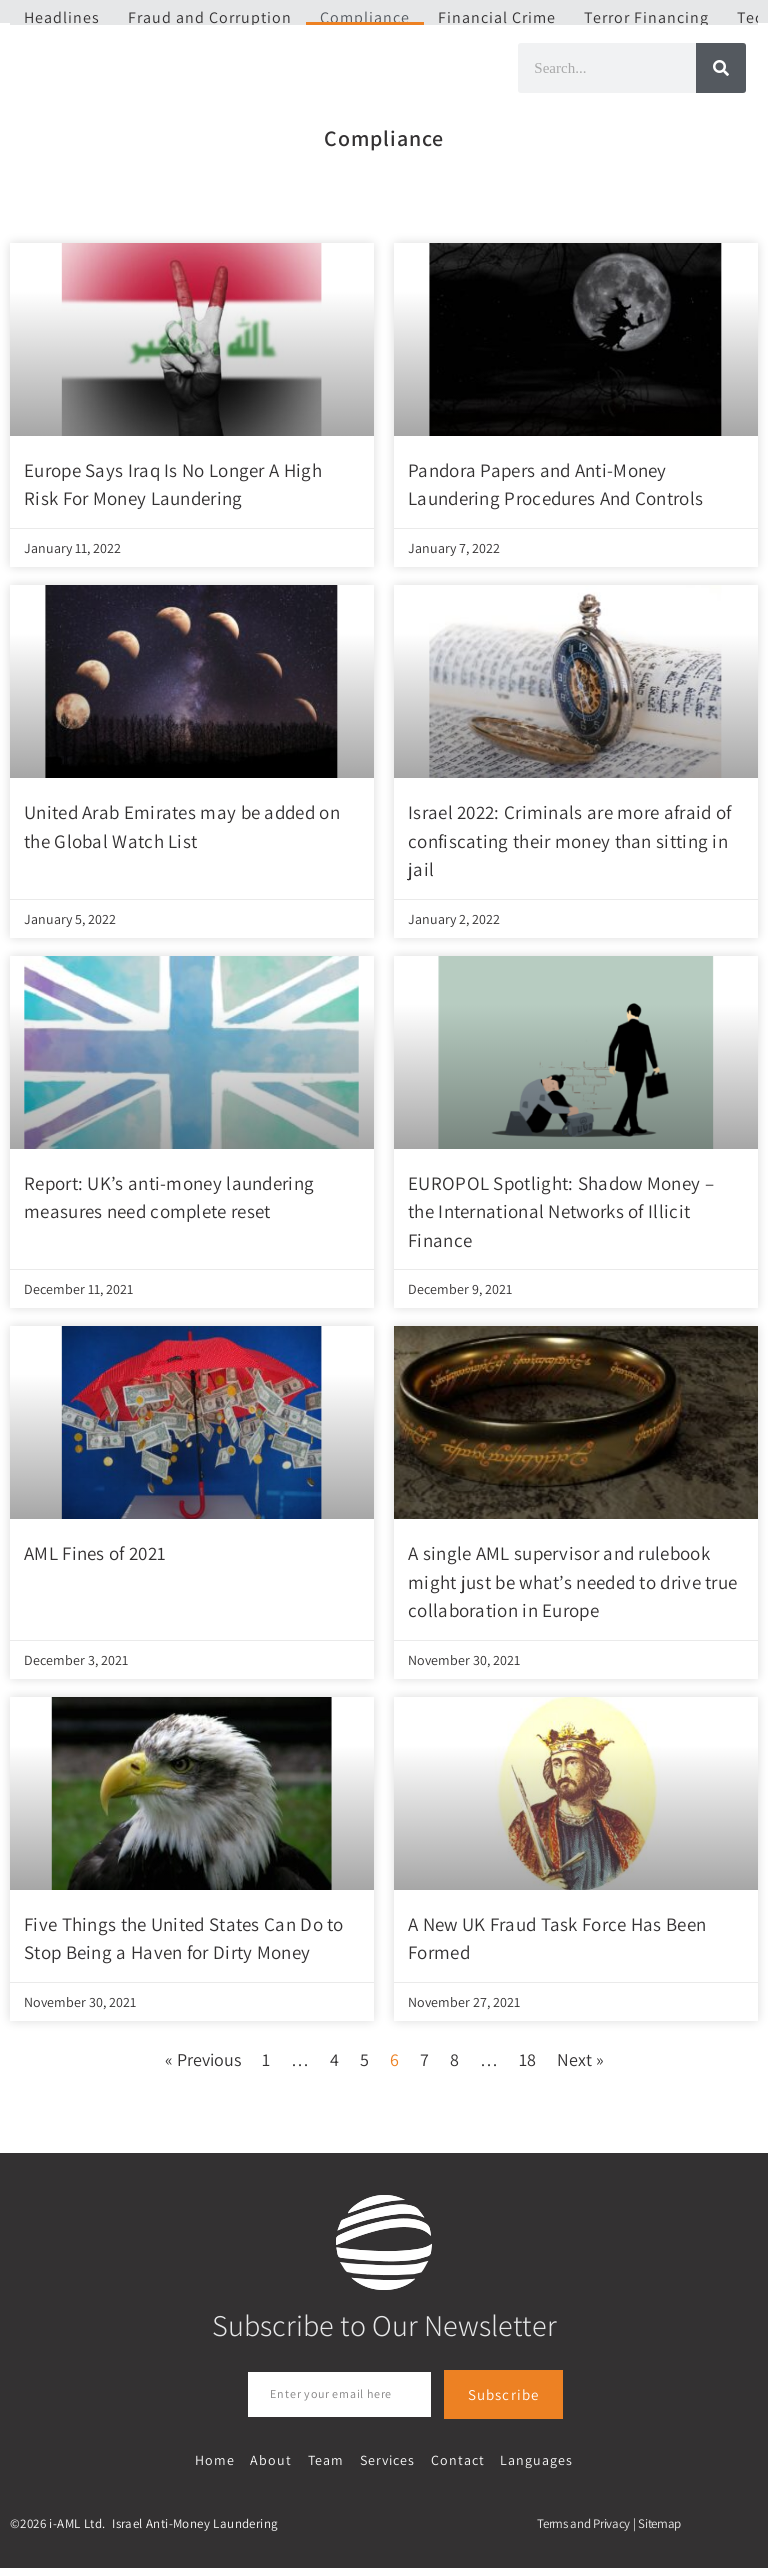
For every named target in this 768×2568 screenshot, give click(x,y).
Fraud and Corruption (210, 17)
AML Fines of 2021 (95, 1553)
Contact (455, 2458)
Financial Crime (497, 17)
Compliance (365, 17)
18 (527, 2059)
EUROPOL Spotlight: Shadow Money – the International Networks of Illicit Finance (561, 1211)
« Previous (203, 2059)
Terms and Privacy (583, 2521)
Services (386, 2458)
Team (327, 2458)
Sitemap (659, 2521)
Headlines (62, 17)
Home (219, 2458)
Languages (532, 2458)
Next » (580, 2059)
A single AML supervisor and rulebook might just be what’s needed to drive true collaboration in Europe (572, 1581)
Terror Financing (646, 17)
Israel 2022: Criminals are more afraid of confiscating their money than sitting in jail (569, 840)
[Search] (721, 68)
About (274, 2458)
